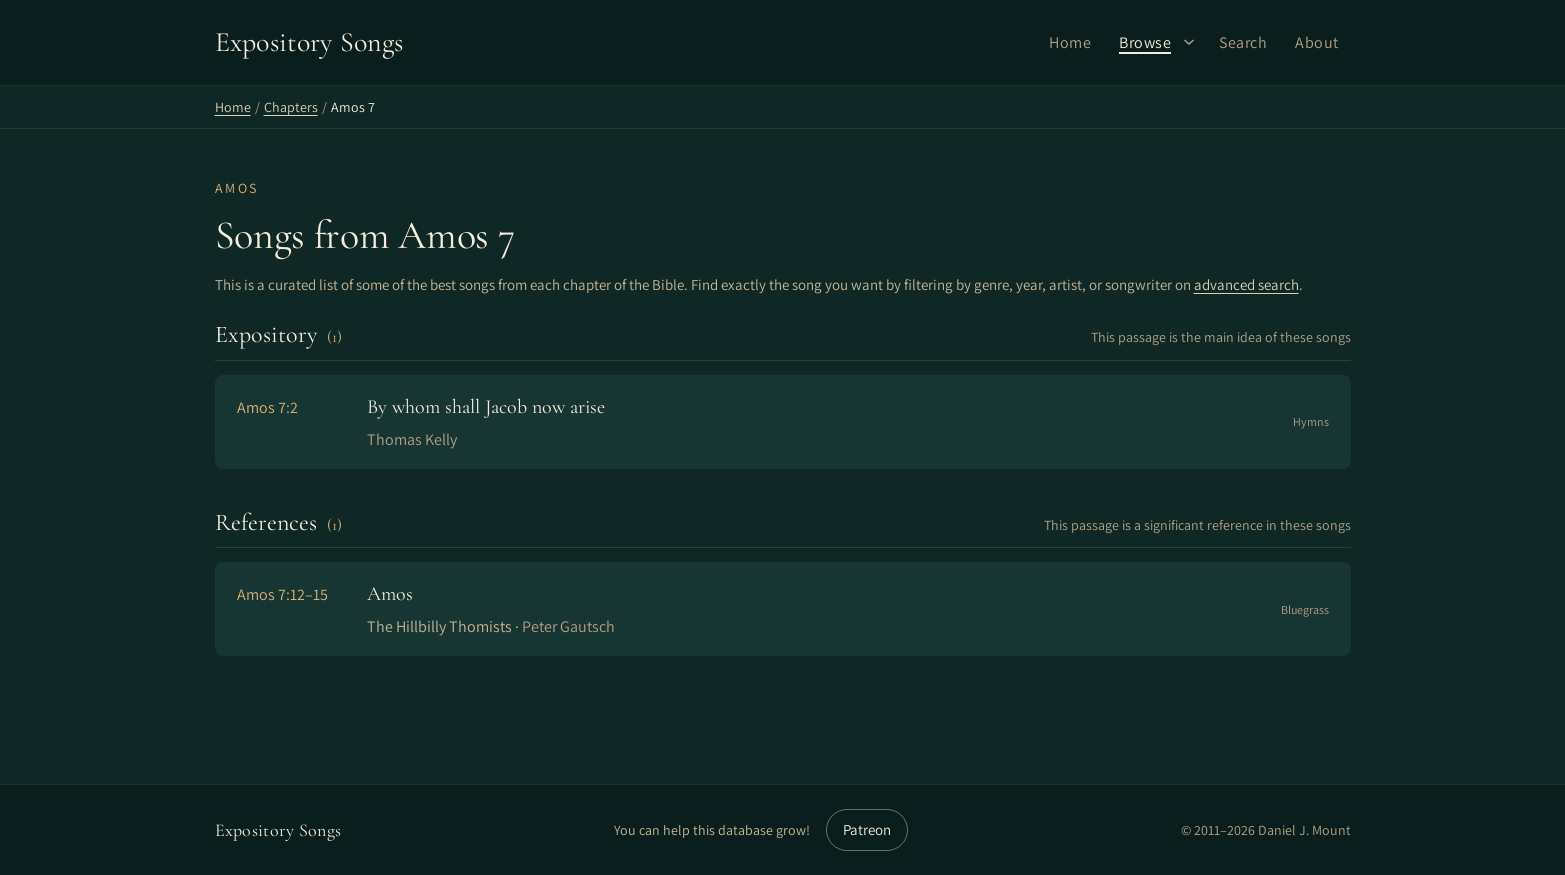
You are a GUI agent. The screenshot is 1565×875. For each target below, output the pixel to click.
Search (1243, 42)
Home (1070, 42)
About (1317, 42)
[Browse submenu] (1189, 42)
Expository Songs (278, 830)
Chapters (291, 107)
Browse (1145, 42)
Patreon (867, 829)
